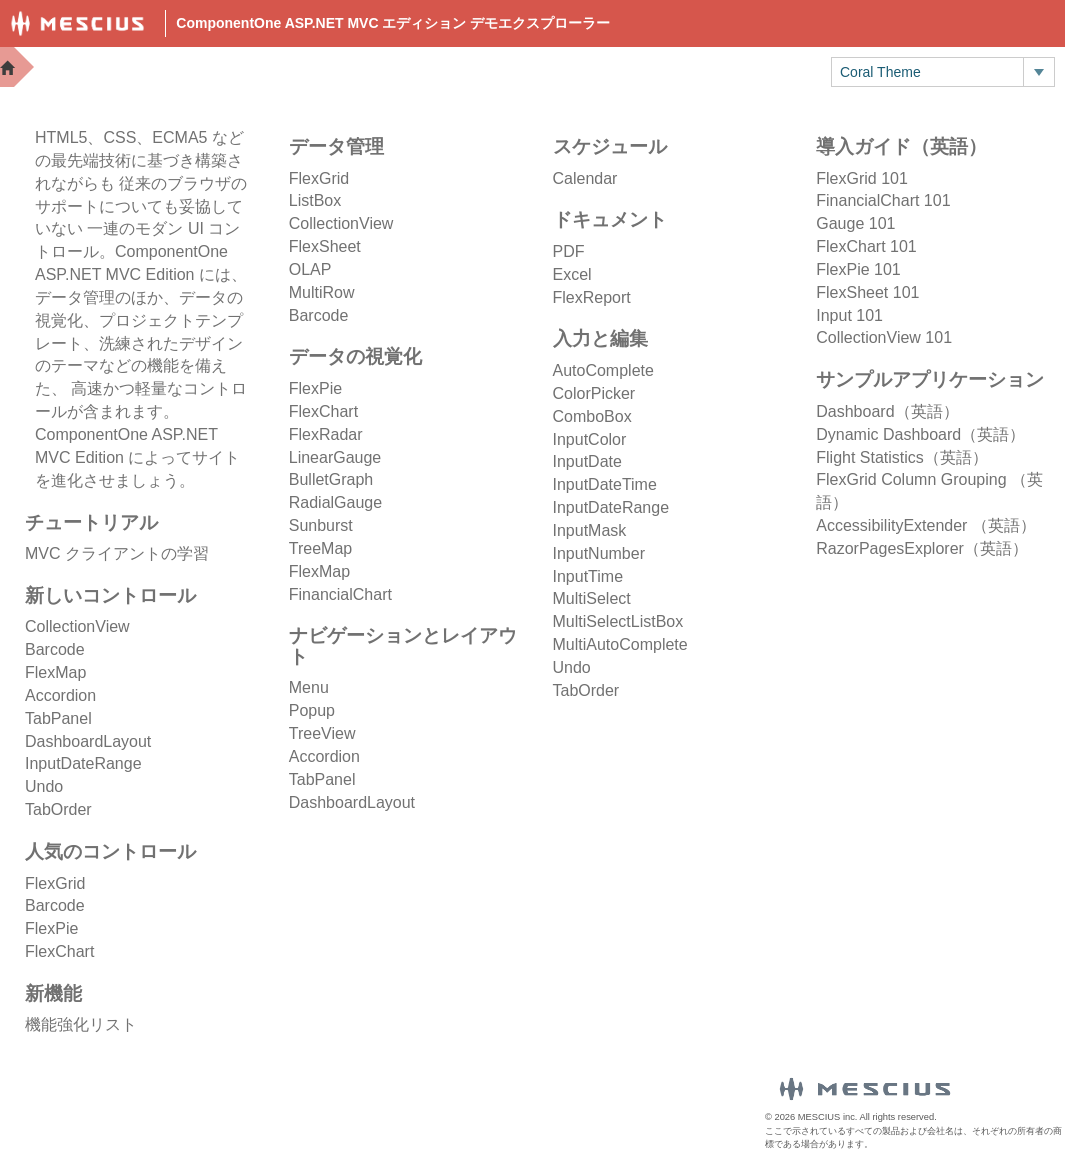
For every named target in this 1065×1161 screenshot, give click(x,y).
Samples (627, 70)
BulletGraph (331, 479)
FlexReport (592, 297)
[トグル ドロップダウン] (1038, 72)
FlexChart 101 (866, 246)
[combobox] (927, 72)
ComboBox (592, 416)
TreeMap (320, 548)
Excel (572, 274)
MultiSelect (592, 598)
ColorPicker (594, 393)
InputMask (590, 530)
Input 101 (849, 315)
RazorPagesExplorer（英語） (922, 548)
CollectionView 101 (884, 337)
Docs (536, 70)
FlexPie (51, 928)
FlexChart (59, 951)
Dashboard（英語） (887, 411)
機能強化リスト (81, 1024)
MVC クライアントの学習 (117, 553)
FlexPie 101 (858, 269)
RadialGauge (335, 502)
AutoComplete (603, 370)
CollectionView (77, 626)
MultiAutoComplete (620, 644)
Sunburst (321, 525)
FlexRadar (326, 434)
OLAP (310, 269)
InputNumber (599, 553)
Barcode (55, 649)
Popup (312, 710)
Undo (44, 786)
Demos (455, 70)
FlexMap (55, 672)
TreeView (322, 733)
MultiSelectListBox (618, 621)
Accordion (60, 695)
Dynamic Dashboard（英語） (920, 434)
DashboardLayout (88, 741)
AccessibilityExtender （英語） (926, 525)
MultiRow (322, 292)
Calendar (585, 178)
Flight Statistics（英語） (902, 457)
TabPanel (58, 718)
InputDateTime (605, 484)
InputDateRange (83, 763)
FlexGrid (55, 883)
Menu (309, 687)
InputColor (590, 439)
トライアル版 (748, 70)
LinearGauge (335, 457)
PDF (569, 251)
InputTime (588, 576)
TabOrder (58, 809)
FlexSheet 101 (867, 292)
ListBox (315, 200)
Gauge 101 (855, 223)
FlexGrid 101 (862, 178)
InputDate (587, 461)
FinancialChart (340, 594)
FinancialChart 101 (883, 200)
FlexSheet (325, 246)
